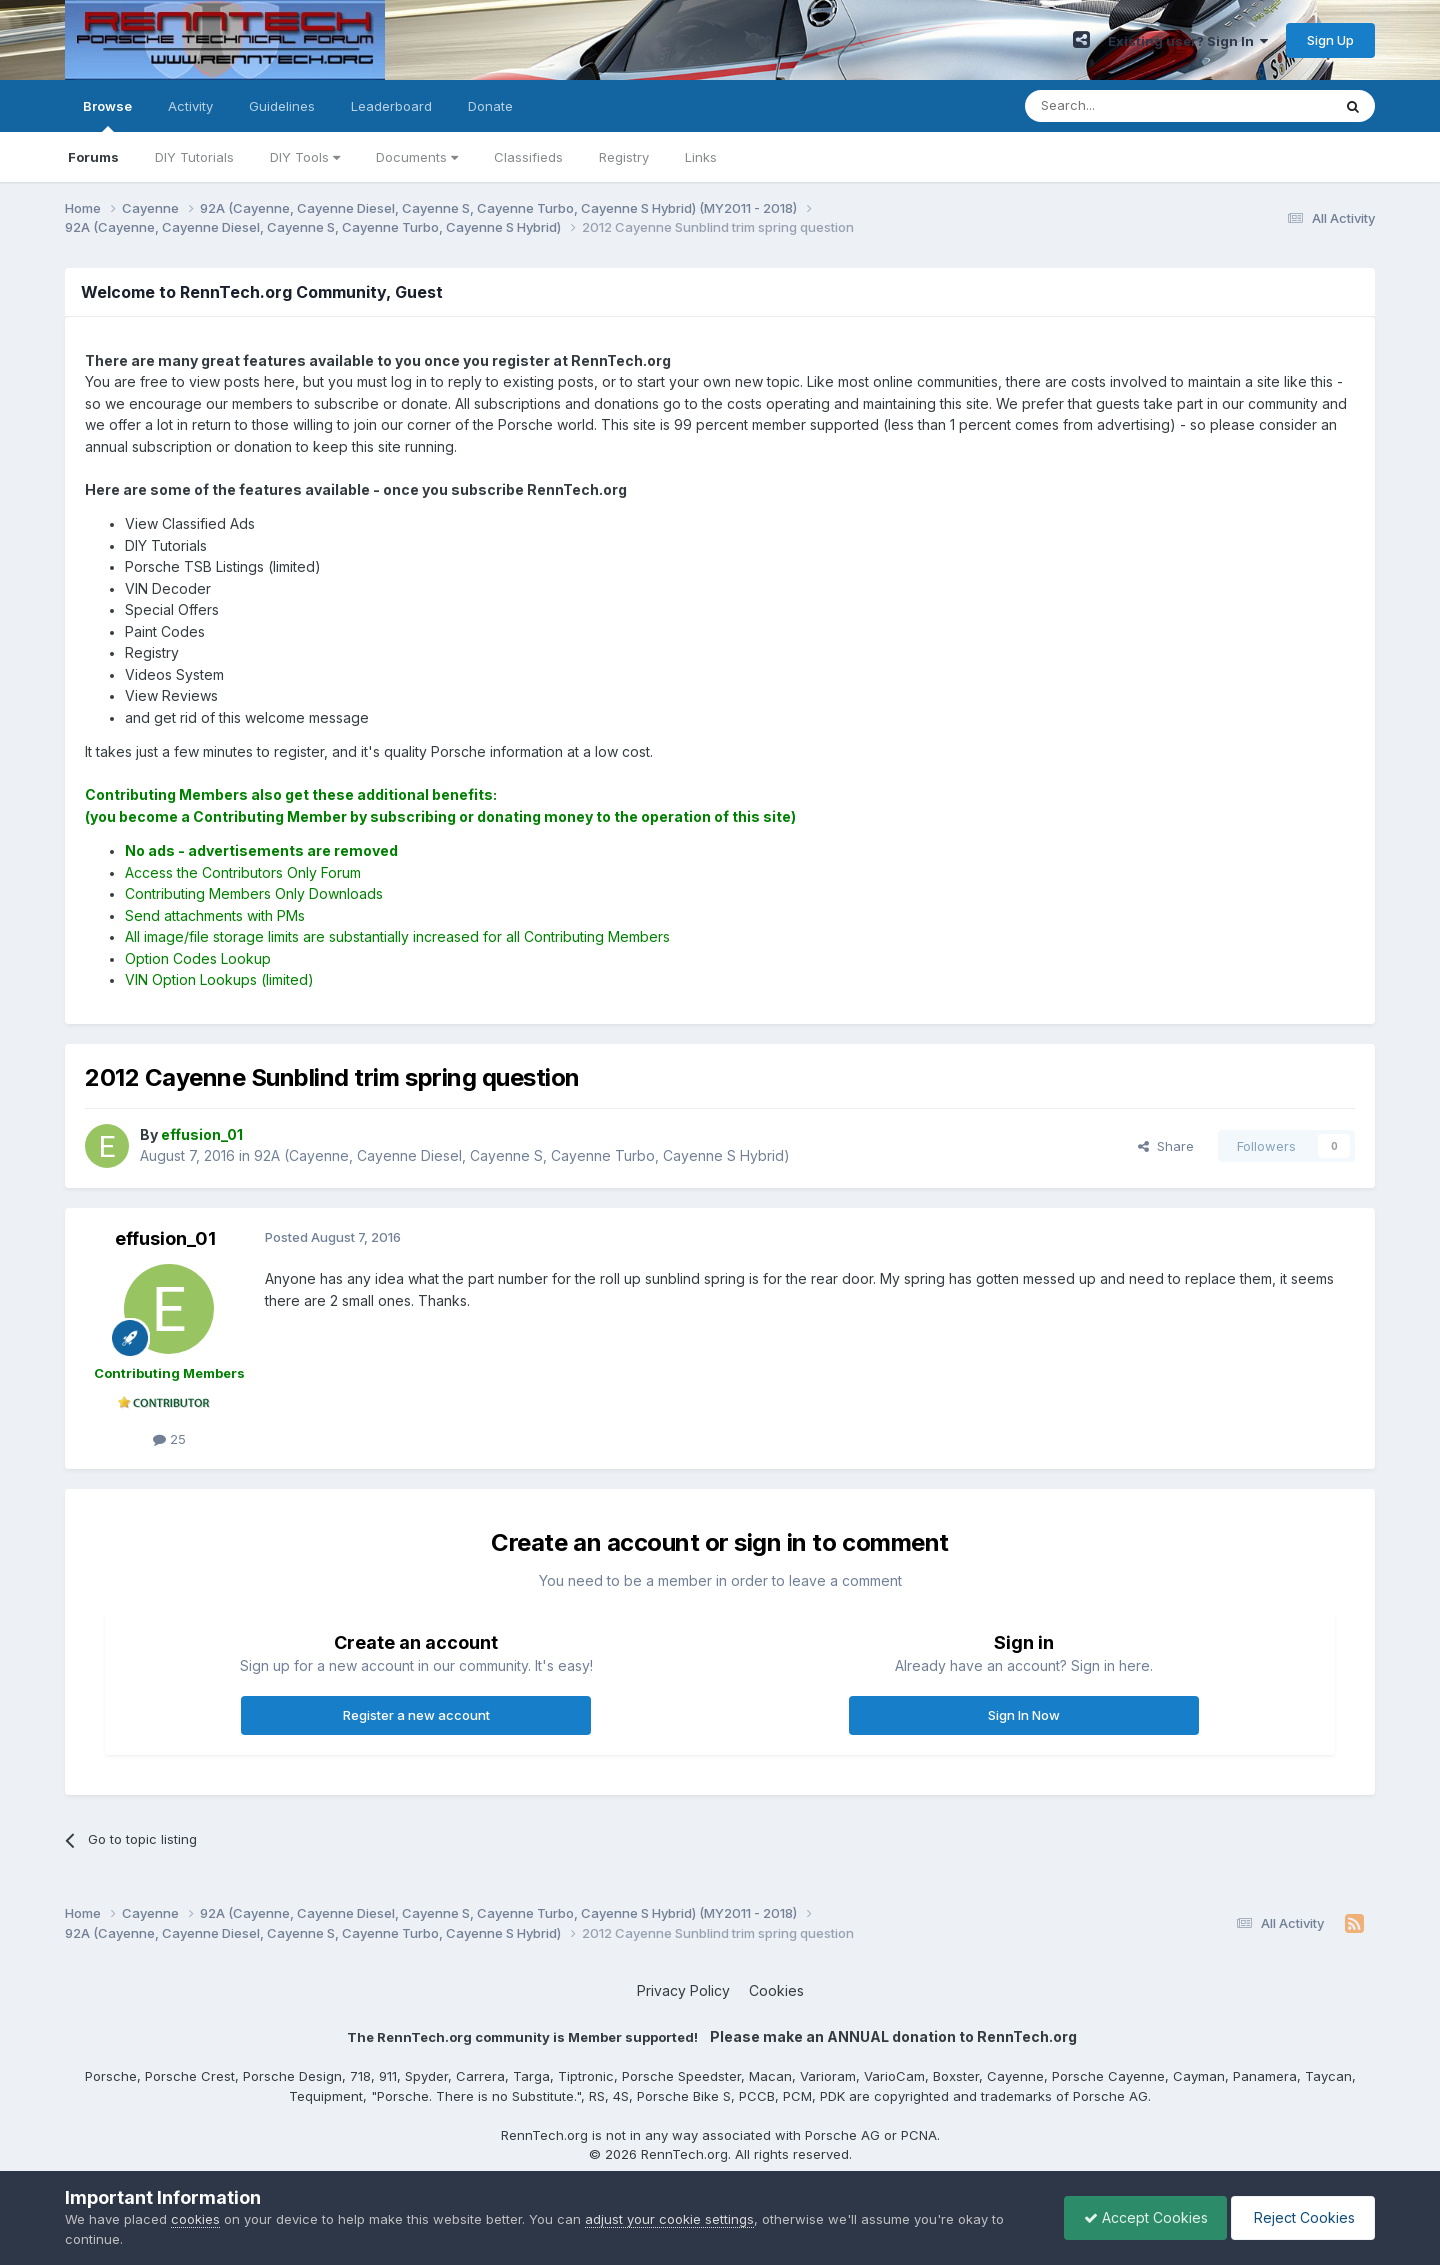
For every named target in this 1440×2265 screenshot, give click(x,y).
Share (1166, 1146)
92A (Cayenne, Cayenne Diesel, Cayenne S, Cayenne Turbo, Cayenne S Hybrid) (522, 1155)
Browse (107, 115)
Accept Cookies (1141, 2217)
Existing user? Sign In (1188, 41)
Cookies (776, 1990)
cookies (195, 2219)
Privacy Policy (683, 1990)
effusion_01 (165, 1238)
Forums (93, 157)
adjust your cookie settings (669, 2219)
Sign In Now (1024, 1715)
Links (701, 157)
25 (169, 1439)
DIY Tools (305, 157)
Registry (624, 157)
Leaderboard (391, 106)
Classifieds (528, 157)
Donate (490, 106)
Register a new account (416, 1715)
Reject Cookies (1301, 2217)
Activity (190, 106)
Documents (417, 157)
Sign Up (1330, 40)
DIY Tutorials (194, 157)
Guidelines (282, 106)
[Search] (1127, 106)
